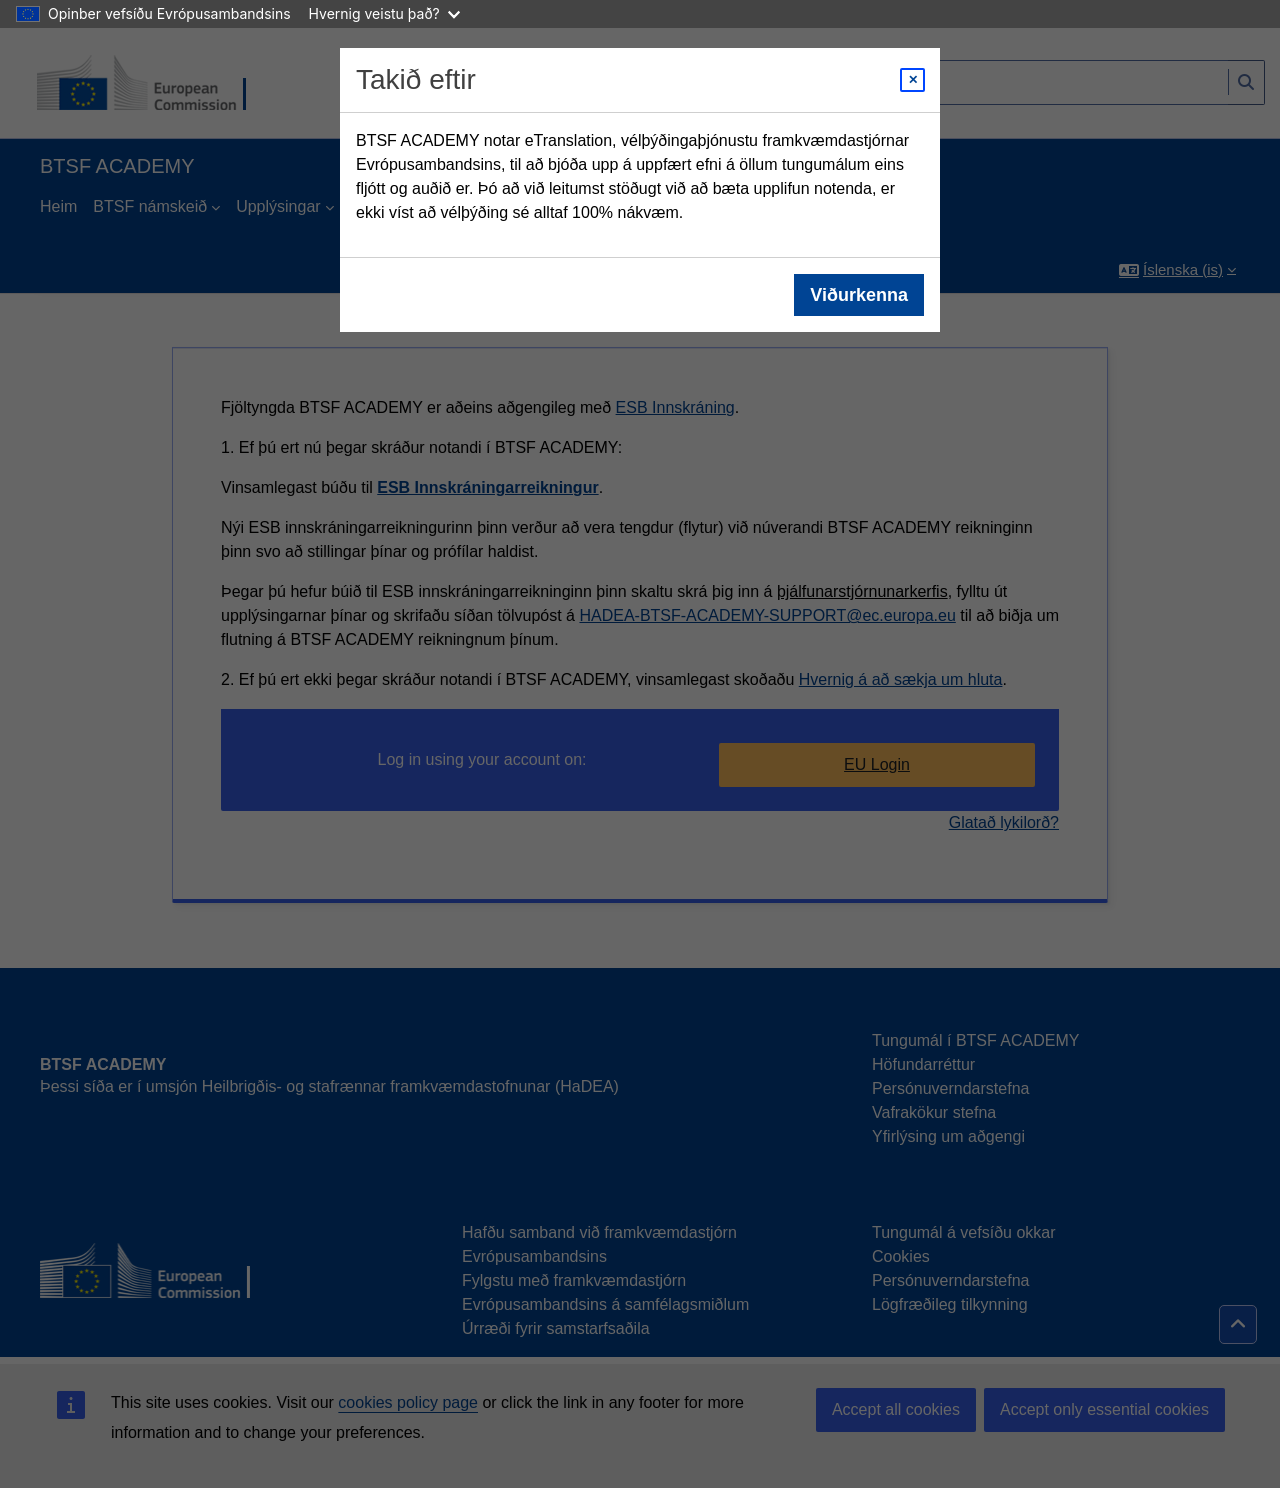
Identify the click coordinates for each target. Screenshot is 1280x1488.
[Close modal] (912, 80)
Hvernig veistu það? (384, 13)
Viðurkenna (859, 295)
